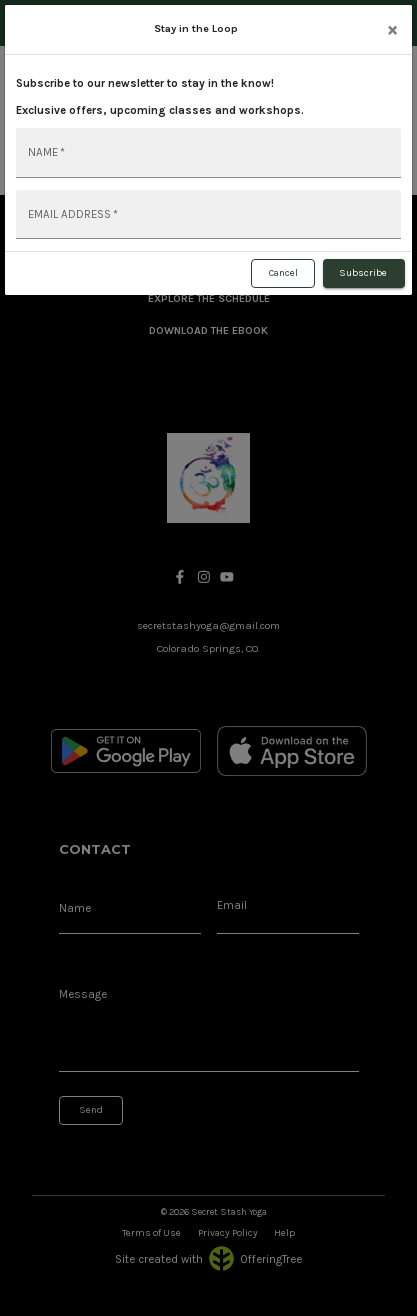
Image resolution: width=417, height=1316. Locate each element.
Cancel (283, 274)
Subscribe (364, 274)
